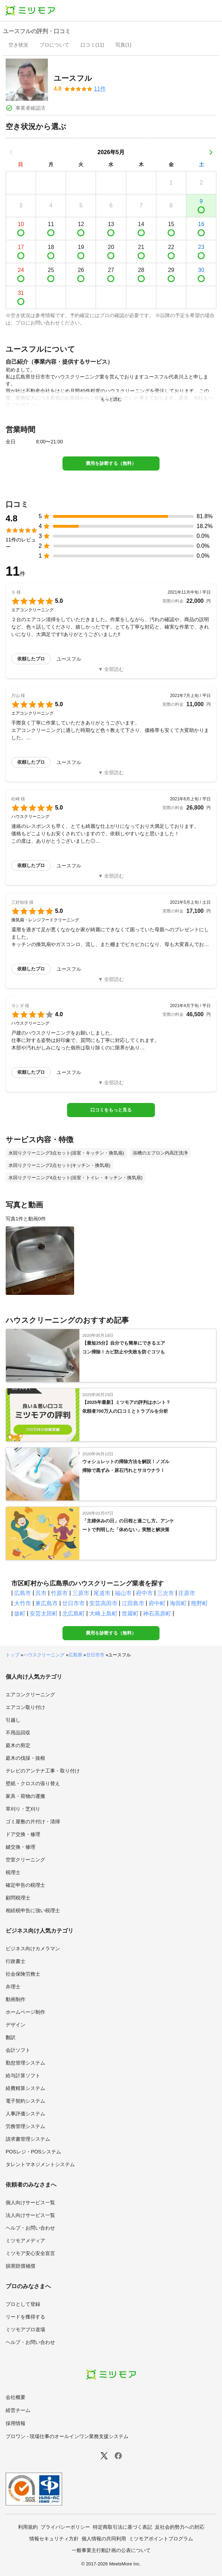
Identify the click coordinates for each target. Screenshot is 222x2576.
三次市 (165, 1593)
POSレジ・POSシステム (33, 2151)
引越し (13, 1720)
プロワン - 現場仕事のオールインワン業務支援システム (67, 2436)
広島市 (22, 1593)
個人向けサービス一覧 (30, 2202)
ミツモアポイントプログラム (161, 2538)
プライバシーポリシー (65, 2527)
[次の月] (210, 152)
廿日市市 (73, 1603)
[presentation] (18, 45)
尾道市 (102, 1593)
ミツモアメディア (25, 2240)
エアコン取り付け (25, 1707)
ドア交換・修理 (23, 1834)
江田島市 (133, 1603)
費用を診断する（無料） (111, 463)
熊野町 (199, 1603)
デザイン (15, 2025)
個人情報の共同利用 (104, 2538)
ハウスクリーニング (44, 1654)
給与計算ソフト (23, 2075)
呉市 (41, 1593)
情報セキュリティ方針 (54, 2538)
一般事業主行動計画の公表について (111, 2550)
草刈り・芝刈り (23, 1809)
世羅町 (130, 1614)
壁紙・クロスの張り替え (33, 1783)
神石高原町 (157, 1614)
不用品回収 (18, 1732)
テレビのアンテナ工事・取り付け (43, 1771)
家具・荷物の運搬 (25, 1796)
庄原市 (186, 1593)
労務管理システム (25, 2126)
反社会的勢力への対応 (179, 2527)
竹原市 (59, 1593)
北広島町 (73, 1614)
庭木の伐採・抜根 (25, 1758)
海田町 (178, 1603)
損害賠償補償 (20, 2266)
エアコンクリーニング (30, 1694)
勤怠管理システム (25, 2063)
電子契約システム (25, 2101)
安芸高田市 (103, 1603)
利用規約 (28, 2527)
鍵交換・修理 (20, 1847)
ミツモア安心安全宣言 (30, 2253)
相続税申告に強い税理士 (33, 1910)
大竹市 (22, 1603)
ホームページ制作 (25, 2012)
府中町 (157, 1603)
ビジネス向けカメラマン (33, 1948)
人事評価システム (25, 2113)
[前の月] (11, 152)
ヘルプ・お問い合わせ (30, 2228)
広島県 (75, 1654)
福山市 (123, 1593)
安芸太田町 (44, 1614)
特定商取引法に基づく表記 (122, 2527)
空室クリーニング (25, 1859)
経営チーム (18, 2410)
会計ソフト (18, 2050)
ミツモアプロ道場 (25, 2329)
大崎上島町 (103, 1614)
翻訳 (11, 2037)
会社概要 (15, 2397)
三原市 (80, 1593)
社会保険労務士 (23, 1974)
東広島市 (46, 1603)
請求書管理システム (28, 2139)
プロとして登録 (23, 2304)
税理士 (13, 1872)
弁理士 (13, 1986)
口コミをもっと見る (111, 1110)
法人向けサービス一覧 (30, 2215)
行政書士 (15, 1961)
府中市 (144, 1593)
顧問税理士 (18, 1898)
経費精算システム (25, 2088)
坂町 (19, 1614)
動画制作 (15, 1999)
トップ (12, 1654)
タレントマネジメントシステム (40, 2164)
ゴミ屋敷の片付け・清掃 (33, 1821)
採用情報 (15, 2423)
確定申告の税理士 (25, 1885)
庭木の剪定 (18, 1745)
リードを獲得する (25, 2317)
